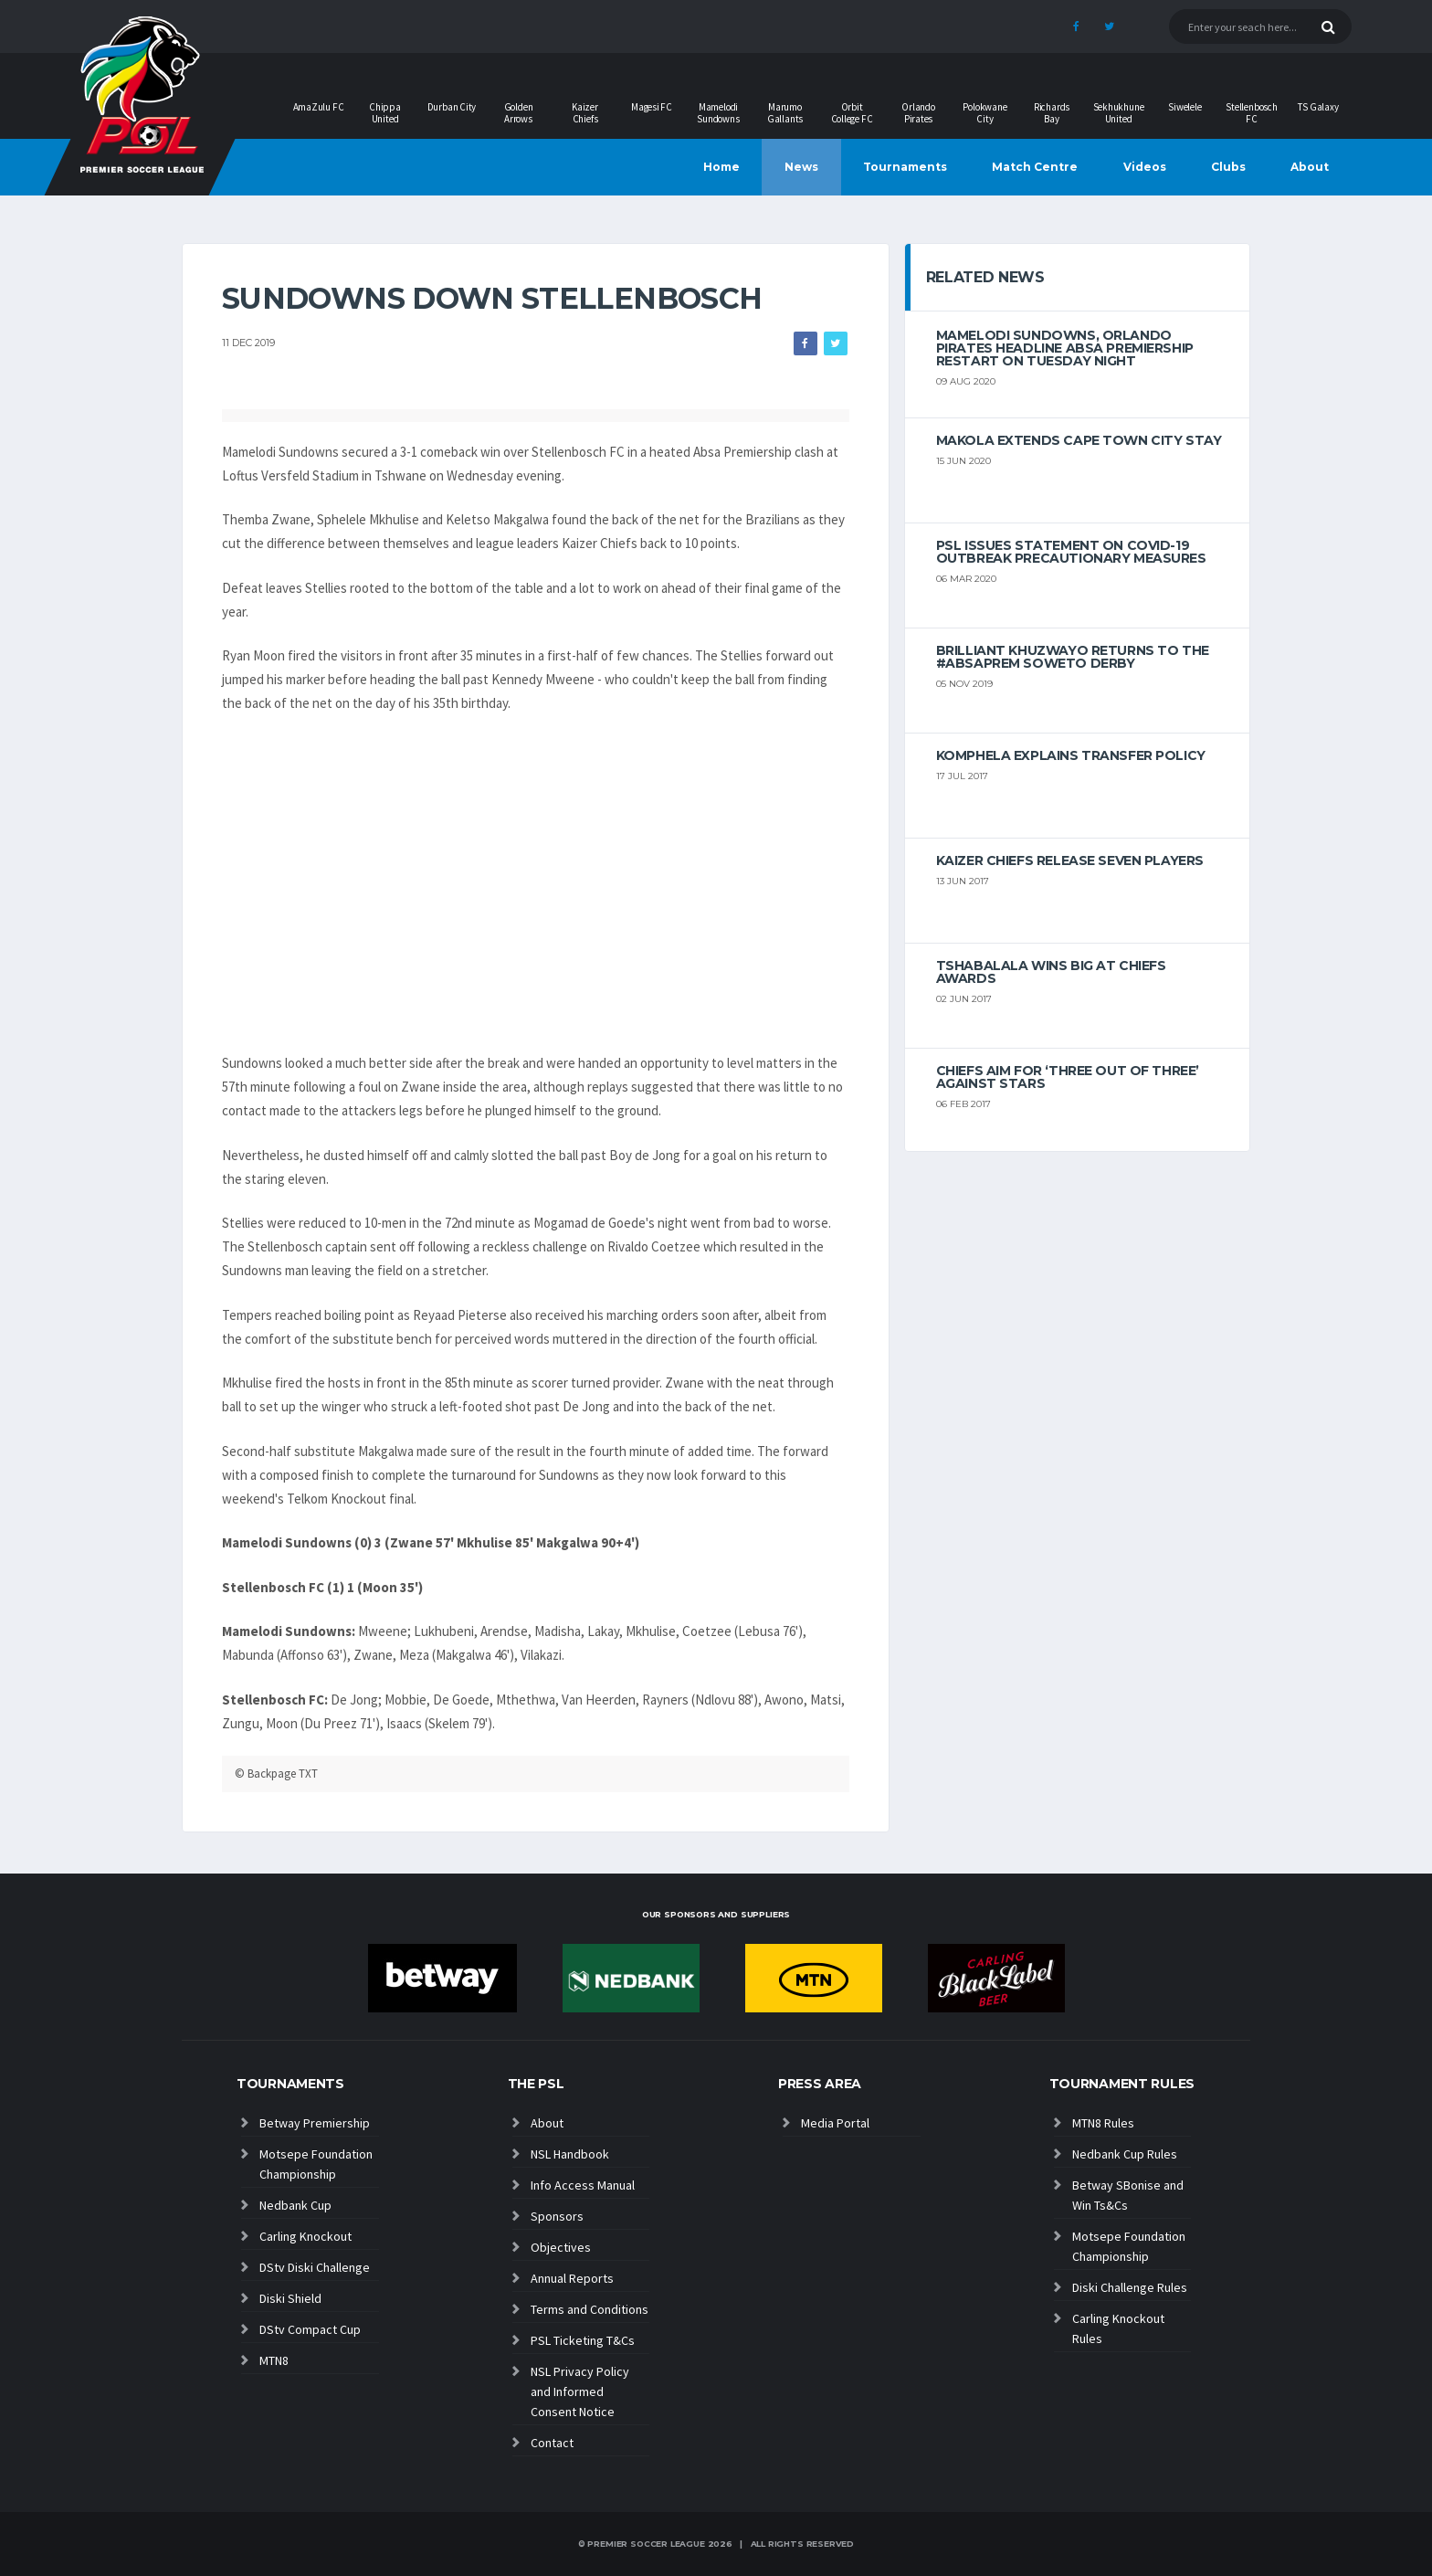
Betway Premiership (314, 2123)
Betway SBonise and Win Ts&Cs (1128, 2195)
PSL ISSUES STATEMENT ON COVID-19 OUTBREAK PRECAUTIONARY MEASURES (1071, 551)
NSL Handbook (570, 2154)
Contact (552, 2442)
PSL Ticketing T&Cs (583, 2340)
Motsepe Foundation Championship (316, 2164)
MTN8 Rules (1103, 2123)
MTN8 (274, 2360)
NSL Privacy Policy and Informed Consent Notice (580, 2391)
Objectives (561, 2247)
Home (721, 167)
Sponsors (557, 2216)
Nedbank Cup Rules (1124, 2154)
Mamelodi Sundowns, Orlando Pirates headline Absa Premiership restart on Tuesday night (1065, 348)
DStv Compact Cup (310, 2329)
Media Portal (835, 2123)
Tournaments (905, 167)
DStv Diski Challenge (314, 2267)
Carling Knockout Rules (1118, 2328)
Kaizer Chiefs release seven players (1070, 860)
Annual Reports (572, 2278)
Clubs (1228, 167)
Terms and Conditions (589, 2309)
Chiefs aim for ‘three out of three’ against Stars (1067, 1077)
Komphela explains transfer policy (1071, 755)
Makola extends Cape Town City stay (1079, 440)
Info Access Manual (583, 2185)
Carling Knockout (305, 2236)
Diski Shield (290, 2298)
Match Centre (1035, 167)
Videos (1144, 167)
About (1309, 167)
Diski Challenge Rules (1129, 2287)
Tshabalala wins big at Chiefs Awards (1051, 972)
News (801, 167)
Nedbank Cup (295, 2205)
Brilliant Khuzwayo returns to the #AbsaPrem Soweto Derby (1072, 656)
